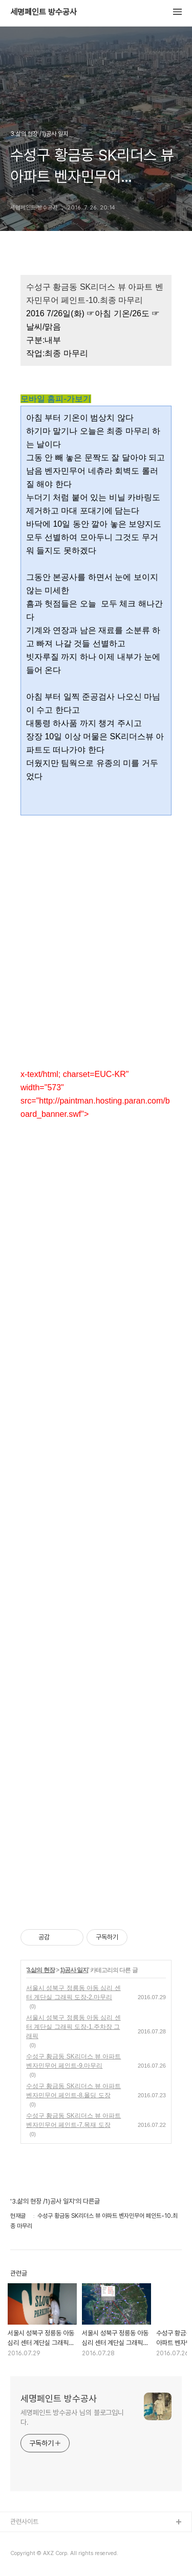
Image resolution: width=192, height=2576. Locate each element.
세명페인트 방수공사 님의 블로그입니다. (72, 2417)
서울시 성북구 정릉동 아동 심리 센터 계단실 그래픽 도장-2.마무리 (73, 1992)
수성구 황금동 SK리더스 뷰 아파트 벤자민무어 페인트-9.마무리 (73, 2061)
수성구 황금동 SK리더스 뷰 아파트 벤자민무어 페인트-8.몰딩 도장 (73, 2090)
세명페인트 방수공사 (43, 12)
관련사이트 (24, 2521)
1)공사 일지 (74, 1970)
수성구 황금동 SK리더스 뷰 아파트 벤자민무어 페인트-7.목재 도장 (73, 2120)
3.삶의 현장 (40, 1970)
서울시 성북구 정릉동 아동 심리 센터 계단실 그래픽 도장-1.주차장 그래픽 (73, 2027)
